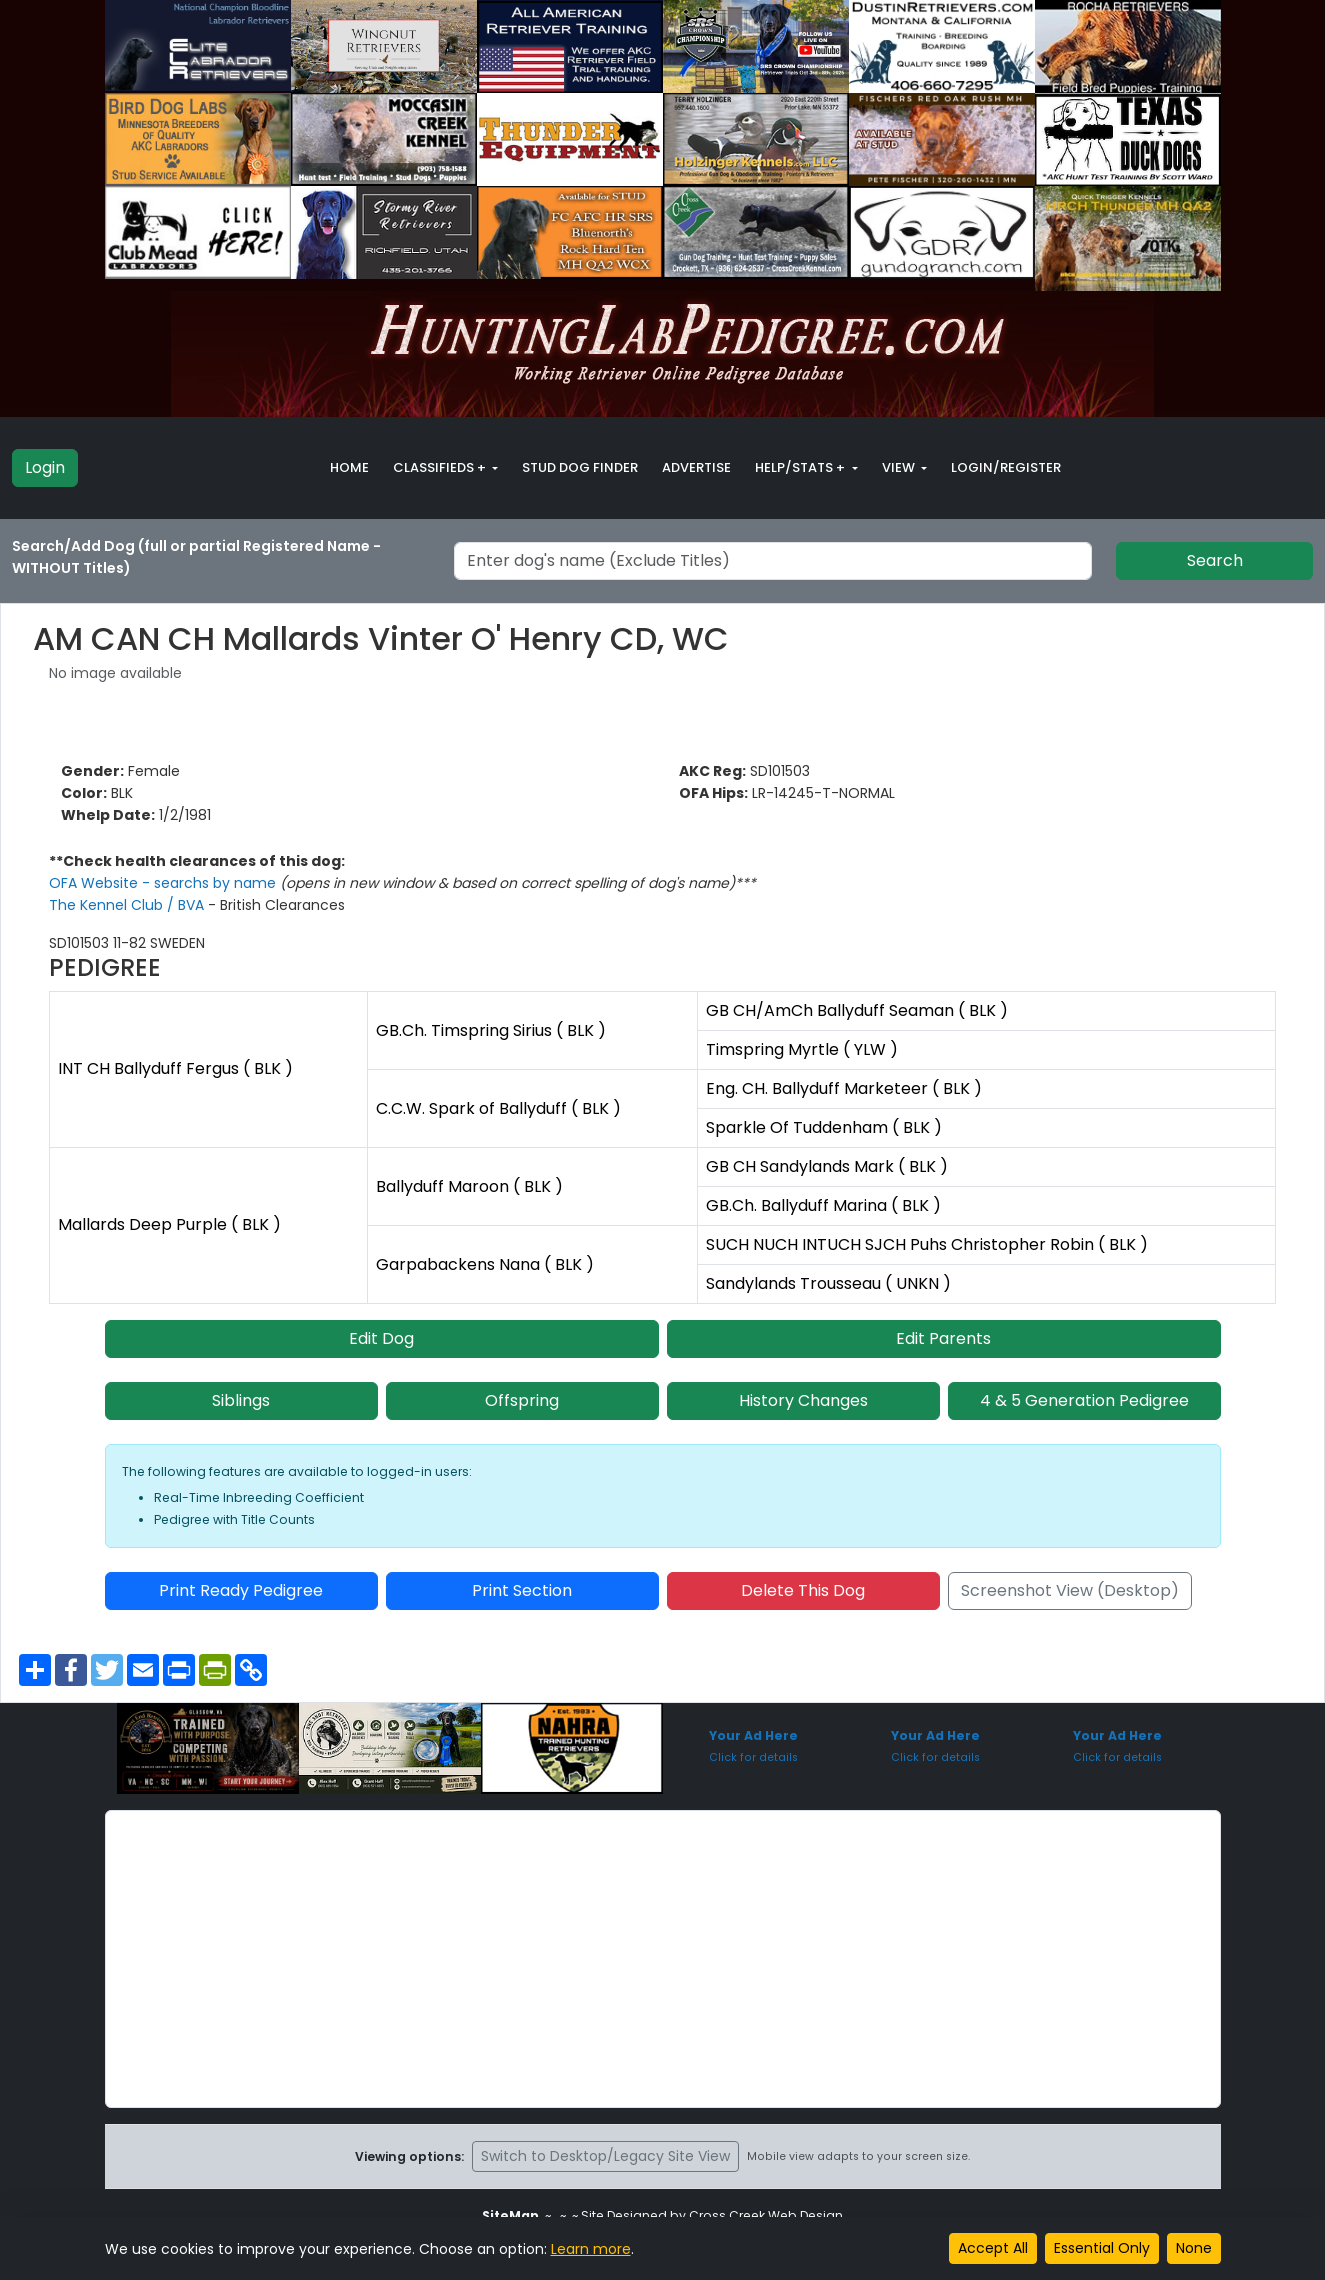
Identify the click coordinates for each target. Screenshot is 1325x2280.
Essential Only (1102, 2248)
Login (45, 467)
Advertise (696, 467)
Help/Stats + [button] (801, 467)
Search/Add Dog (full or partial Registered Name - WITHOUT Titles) (196, 557)
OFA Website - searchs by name (164, 883)
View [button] (900, 467)
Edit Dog (381, 1338)
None (1194, 2248)
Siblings (241, 1400)
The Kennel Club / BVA (128, 905)
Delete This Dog (803, 1590)
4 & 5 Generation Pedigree (1084, 1400)
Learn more (591, 2249)
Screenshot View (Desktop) (1070, 1590)
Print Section (522, 1590)
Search (1215, 560)
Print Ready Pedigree (241, 1590)
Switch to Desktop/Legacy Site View (605, 2156)
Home (349, 467)
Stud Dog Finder (580, 467)
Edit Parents (943, 1338)
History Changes (803, 1400)
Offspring (522, 1400)
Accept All (993, 2248)
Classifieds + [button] (441, 467)
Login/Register (1006, 467)
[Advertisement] (663, 1959)
